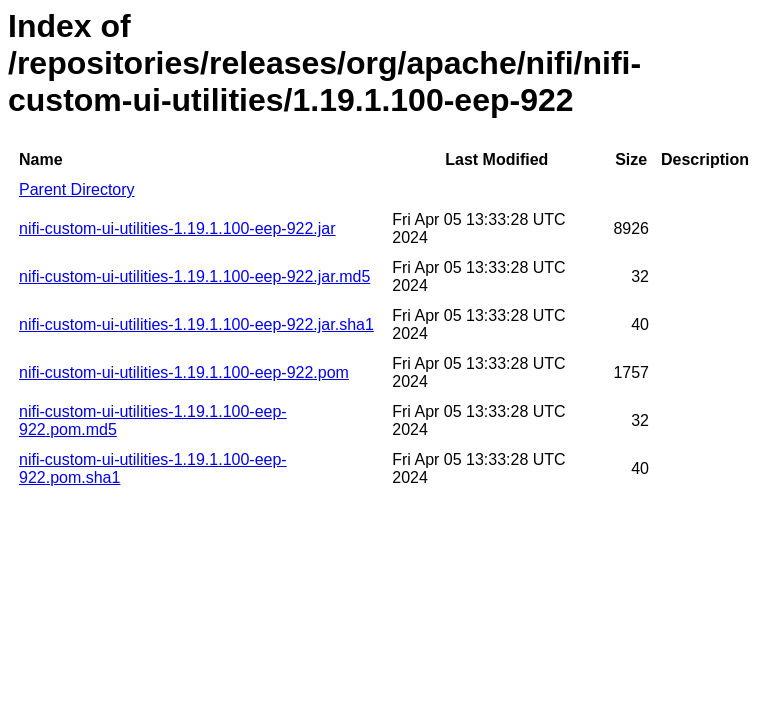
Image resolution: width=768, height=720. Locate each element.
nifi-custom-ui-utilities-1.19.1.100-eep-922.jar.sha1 (196, 324)
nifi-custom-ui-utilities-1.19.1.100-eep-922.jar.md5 (194, 276)
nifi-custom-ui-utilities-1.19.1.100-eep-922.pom (184, 372)
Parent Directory (77, 189)
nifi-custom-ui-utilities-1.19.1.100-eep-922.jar (177, 228)
